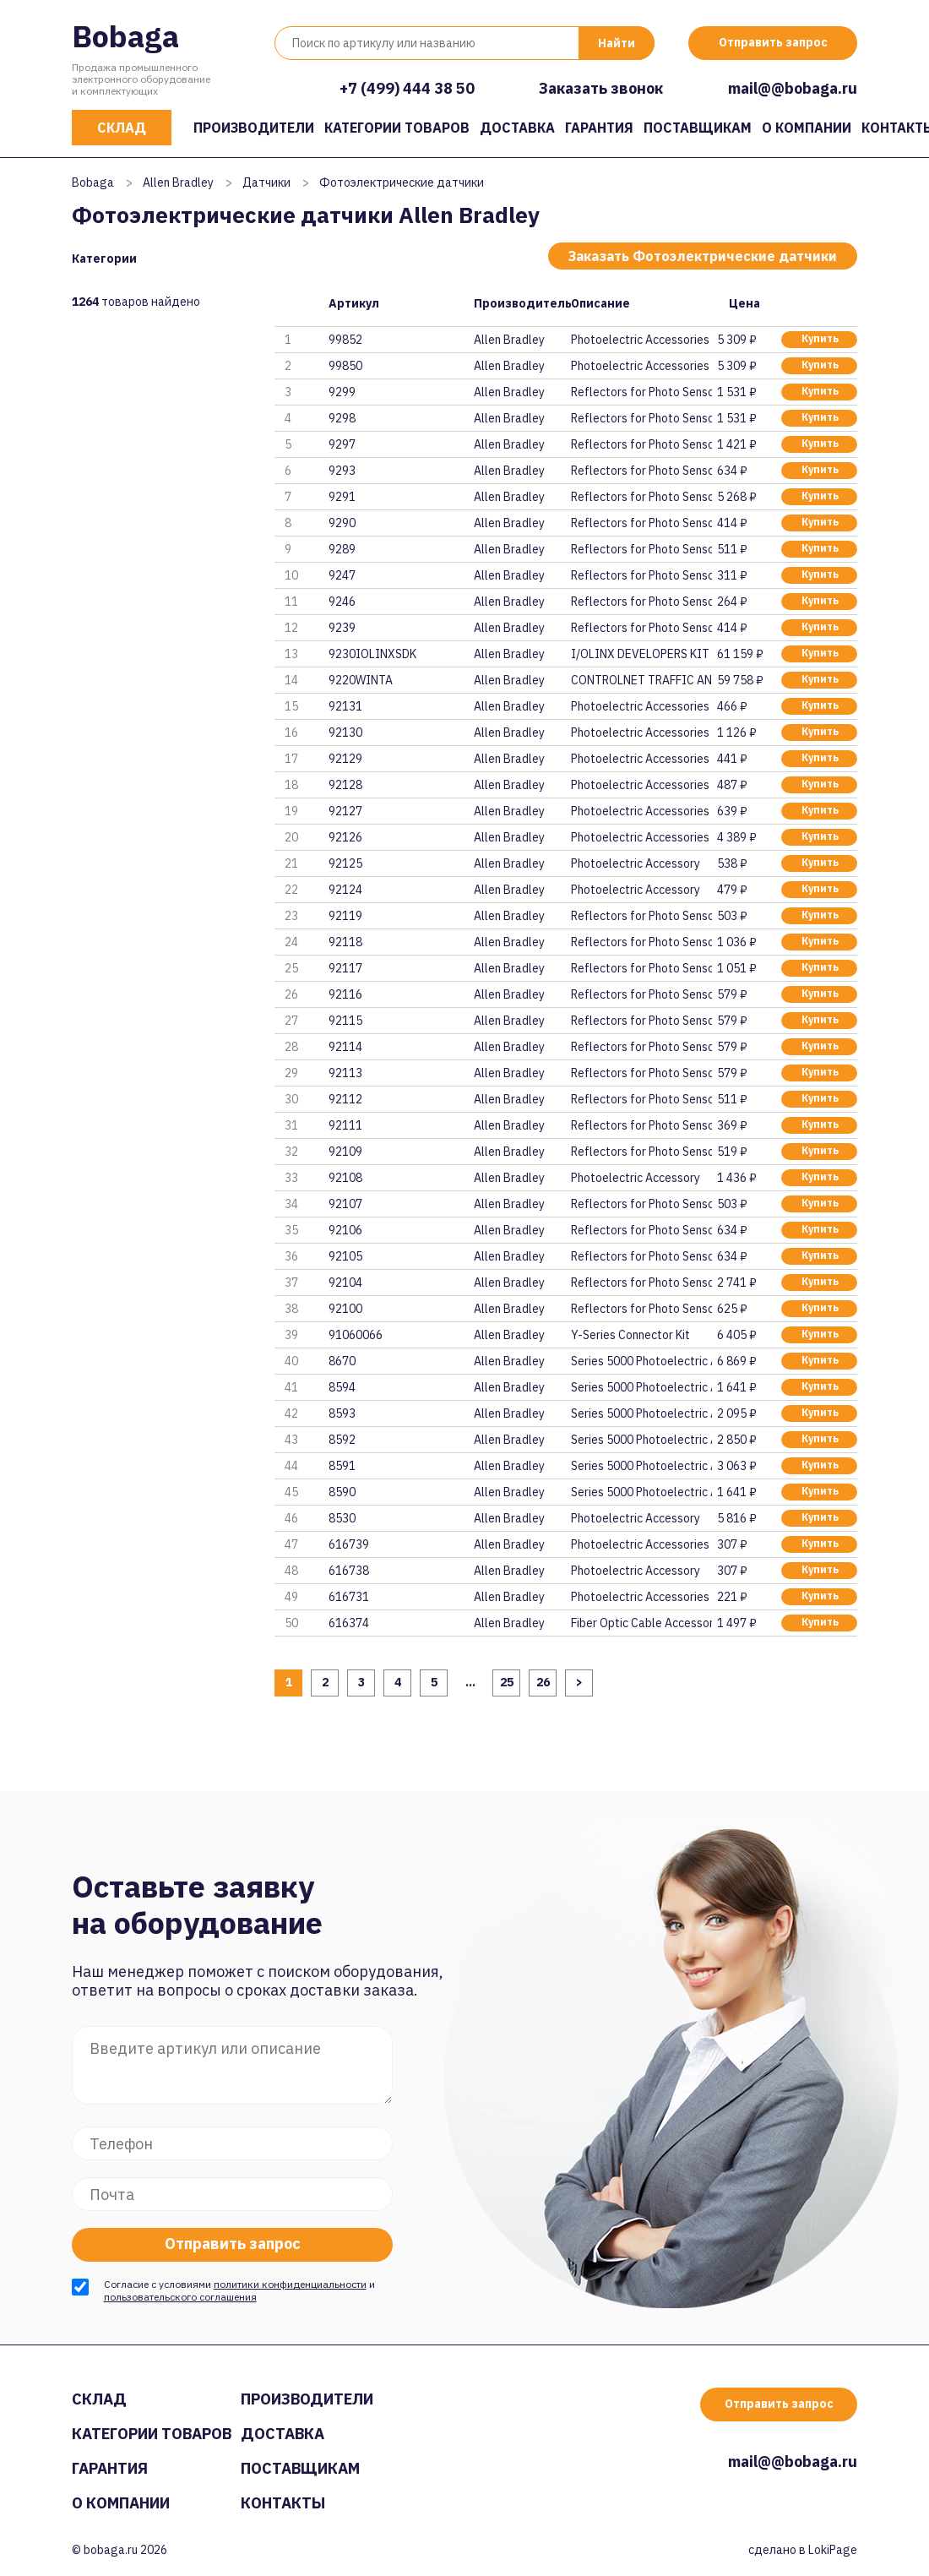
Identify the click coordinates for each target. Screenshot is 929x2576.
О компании (806, 127)
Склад (121, 127)
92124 (345, 889)
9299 (342, 392)
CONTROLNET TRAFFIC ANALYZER (641, 680)
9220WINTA (361, 680)
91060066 (356, 1334)
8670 (342, 1361)
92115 (345, 1020)
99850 (345, 365)
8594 (342, 1387)
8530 (342, 1518)
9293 (342, 470)
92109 (345, 1151)
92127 (345, 811)
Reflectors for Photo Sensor (641, 392)
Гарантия (599, 127)
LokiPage (832, 2549)
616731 (349, 1596)
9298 (342, 418)
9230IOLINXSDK (372, 654)
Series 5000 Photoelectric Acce (641, 1361)
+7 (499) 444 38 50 (407, 88)
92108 (345, 1177)
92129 (345, 758)
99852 (345, 339)
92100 (345, 1308)
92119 (345, 915)
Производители (253, 127)
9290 (342, 523)
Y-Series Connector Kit (630, 1334)
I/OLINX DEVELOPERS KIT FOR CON (641, 654)
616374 (349, 1623)
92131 (345, 706)
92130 (345, 732)
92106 (345, 1230)
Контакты (283, 2503)
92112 (345, 1099)
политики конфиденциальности (290, 2284)
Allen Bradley (178, 182)
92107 (345, 1204)
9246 (342, 601)
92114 (345, 1046)
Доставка (517, 127)
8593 (342, 1413)
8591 (342, 1465)
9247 (342, 575)
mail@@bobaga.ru (792, 88)
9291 (342, 496)
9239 (342, 627)
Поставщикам (698, 127)
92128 (345, 784)
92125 (345, 863)
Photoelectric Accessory (635, 863)
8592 (342, 1439)
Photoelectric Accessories (640, 339)
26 (543, 1682)
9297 (342, 444)
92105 (345, 1256)
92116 (345, 994)
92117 (345, 968)
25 (506, 1682)
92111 (345, 1125)
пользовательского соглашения (180, 2296)
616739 (349, 1544)
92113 (345, 1073)
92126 (345, 837)
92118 (345, 942)
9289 (342, 549)
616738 (349, 1570)
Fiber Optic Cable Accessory (641, 1623)
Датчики (266, 182)
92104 (345, 1282)
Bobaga (125, 36)
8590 (342, 1492)
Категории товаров (397, 127)
